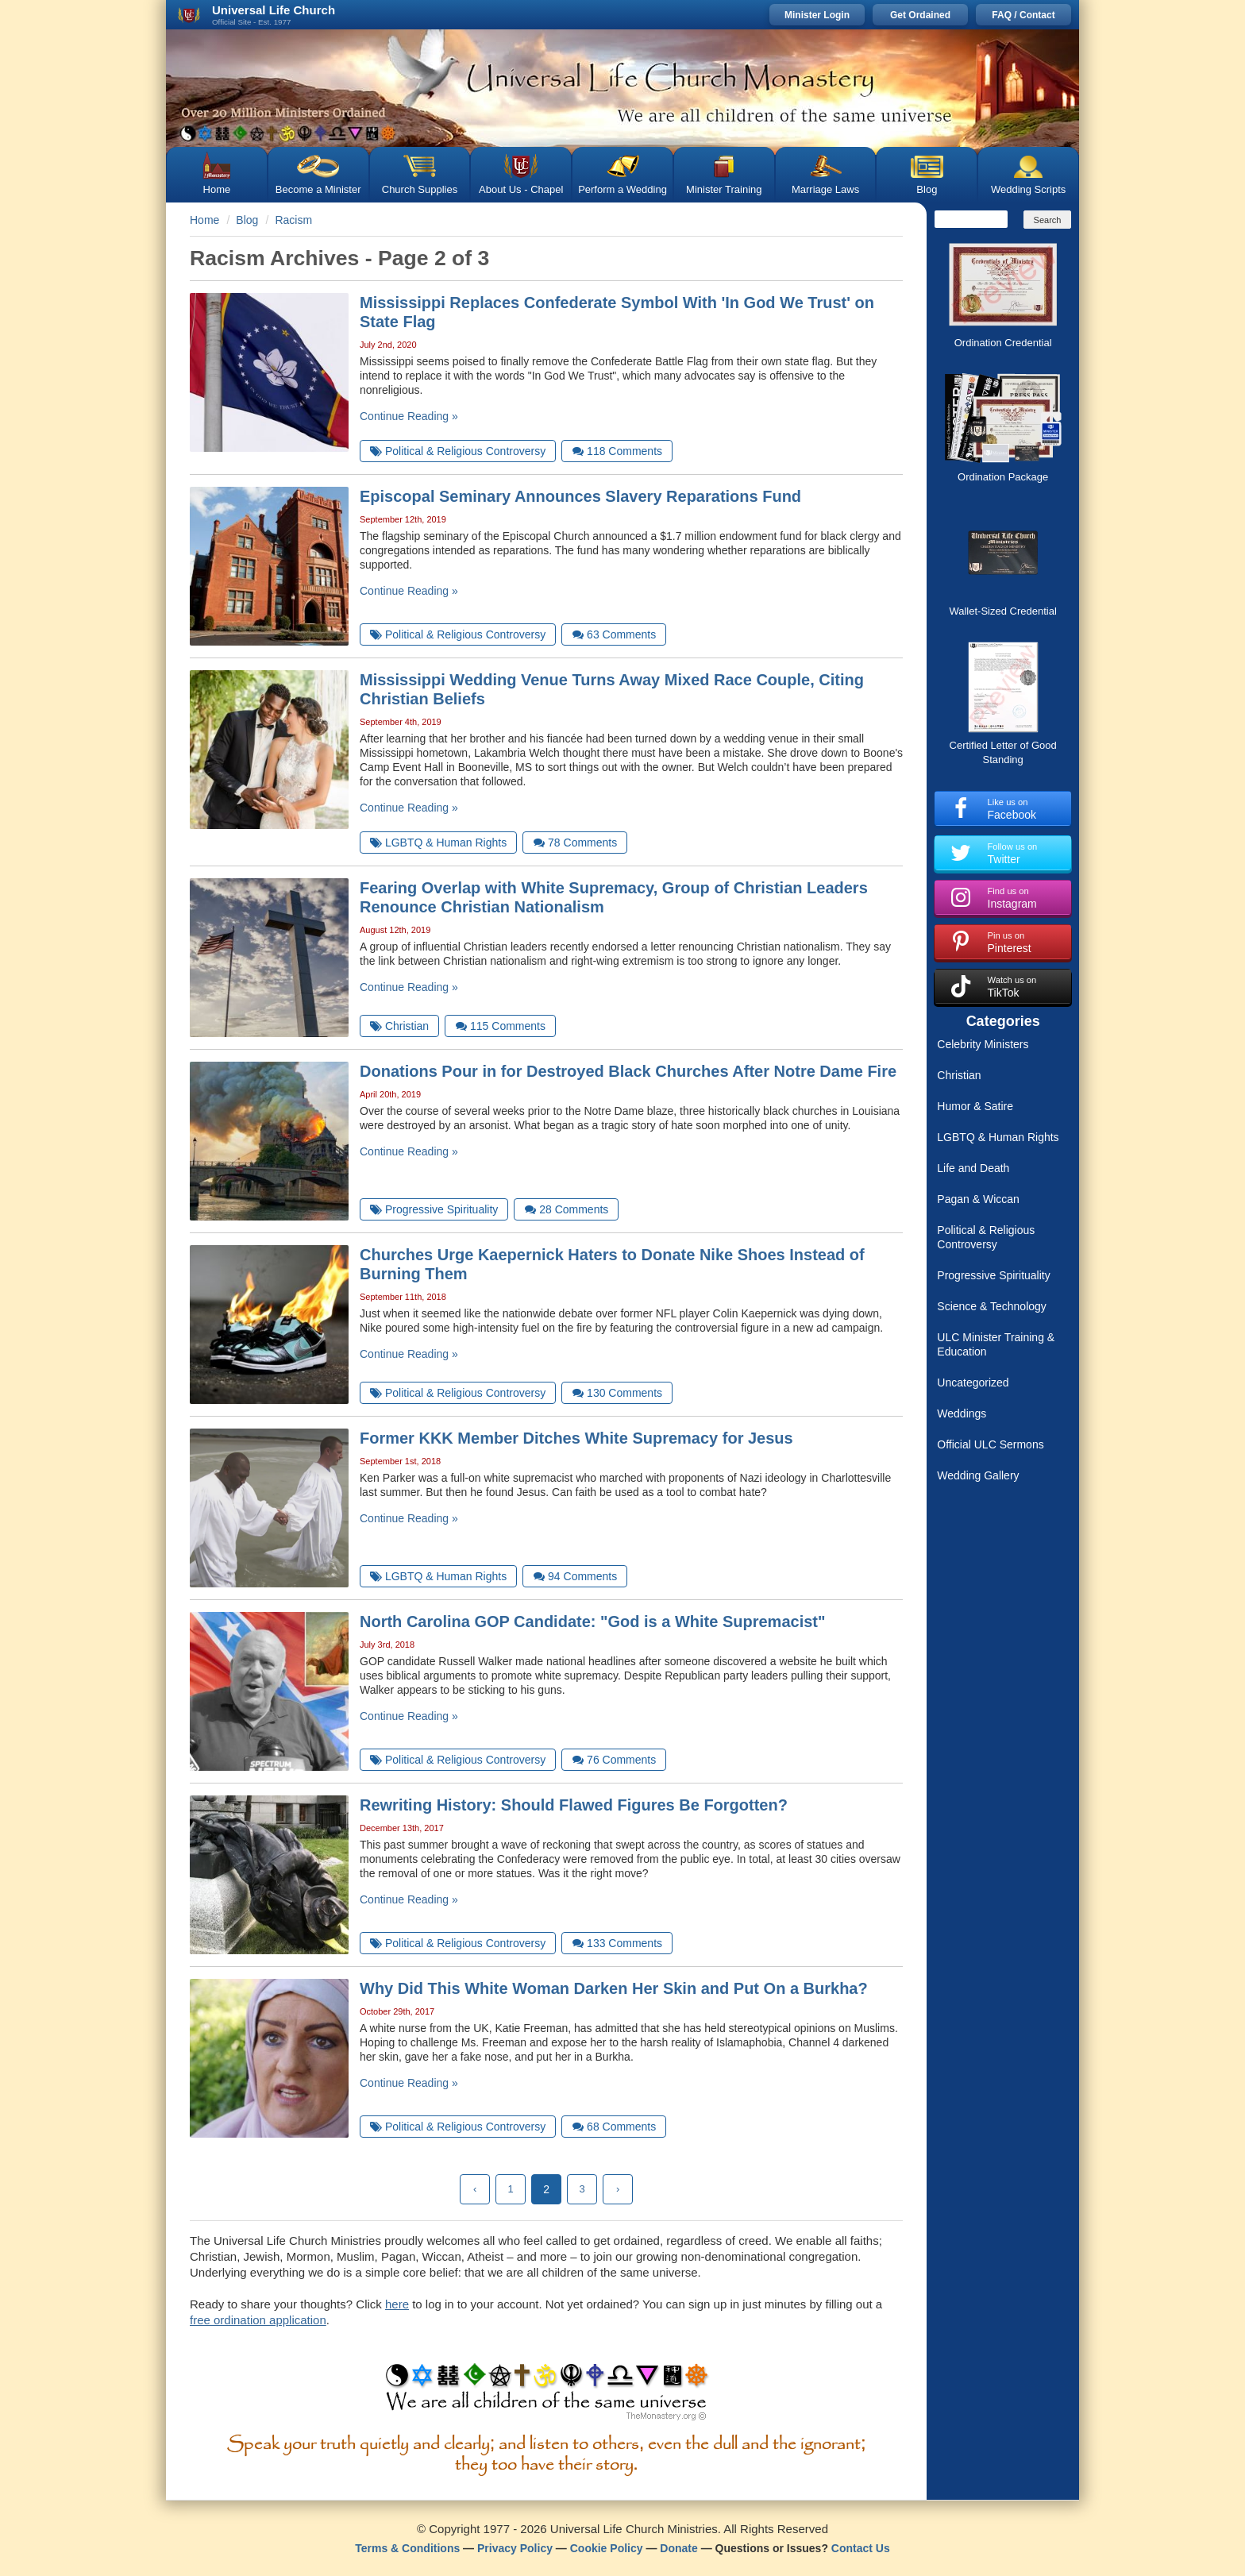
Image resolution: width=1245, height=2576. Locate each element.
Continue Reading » (409, 416)
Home (217, 189)
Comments (617, 451)
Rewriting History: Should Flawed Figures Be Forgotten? (574, 1805)
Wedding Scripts (1028, 189)
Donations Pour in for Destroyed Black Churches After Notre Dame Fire (628, 1071)
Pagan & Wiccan (978, 1199)
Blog (926, 189)
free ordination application (258, 2320)
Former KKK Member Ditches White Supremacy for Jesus (576, 1438)
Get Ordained (920, 15)
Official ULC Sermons (990, 1444)
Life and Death (973, 1168)
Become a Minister (318, 189)
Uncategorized (972, 1382)
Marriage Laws (825, 189)
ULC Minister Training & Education (995, 1344)
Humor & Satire (975, 1106)
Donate (678, 2548)
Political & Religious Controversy (986, 1237)
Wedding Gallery (978, 1475)
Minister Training (723, 189)
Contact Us (860, 2548)
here (397, 2304)
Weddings (961, 1413)
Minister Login (817, 15)
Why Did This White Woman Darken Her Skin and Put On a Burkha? (614, 1988)
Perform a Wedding (622, 189)
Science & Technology (991, 1306)
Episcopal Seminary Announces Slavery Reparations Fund (580, 496)
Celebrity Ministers (982, 1044)
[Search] (971, 219)
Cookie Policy (606, 2548)
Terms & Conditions (407, 2548)
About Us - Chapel (521, 189)
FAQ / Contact (1023, 15)
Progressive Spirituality (993, 1275)
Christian (959, 1075)
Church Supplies (419, 189)
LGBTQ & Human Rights (997, 1137)
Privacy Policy (515, 2548)
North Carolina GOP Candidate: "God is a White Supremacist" (592, 1621)
